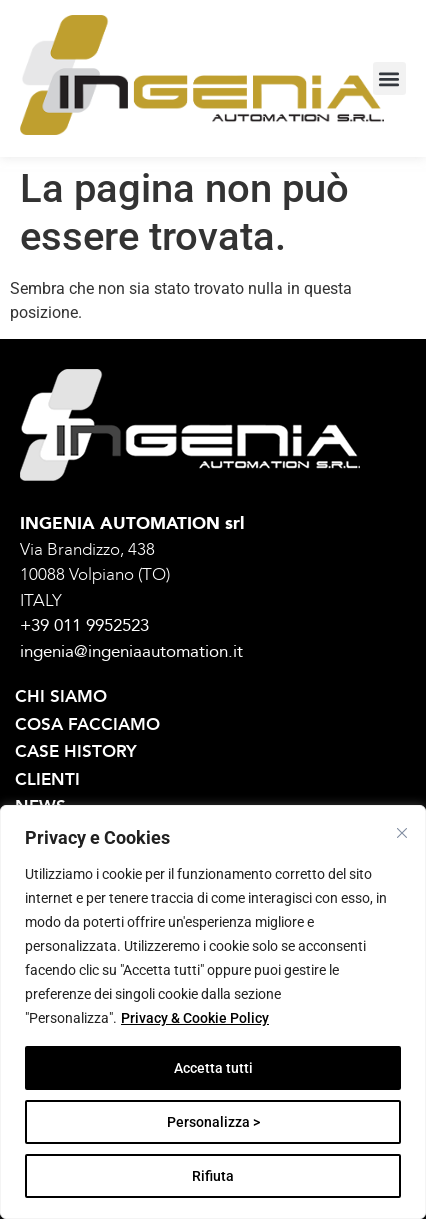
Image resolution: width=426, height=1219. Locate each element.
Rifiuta (213, 1176)
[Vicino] (402, 833)
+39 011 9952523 (84, 625)
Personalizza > (213, 1122)
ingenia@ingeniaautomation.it (131, 651)
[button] (389, 78)
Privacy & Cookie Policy (195, 1018)
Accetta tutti (213, 1068)
